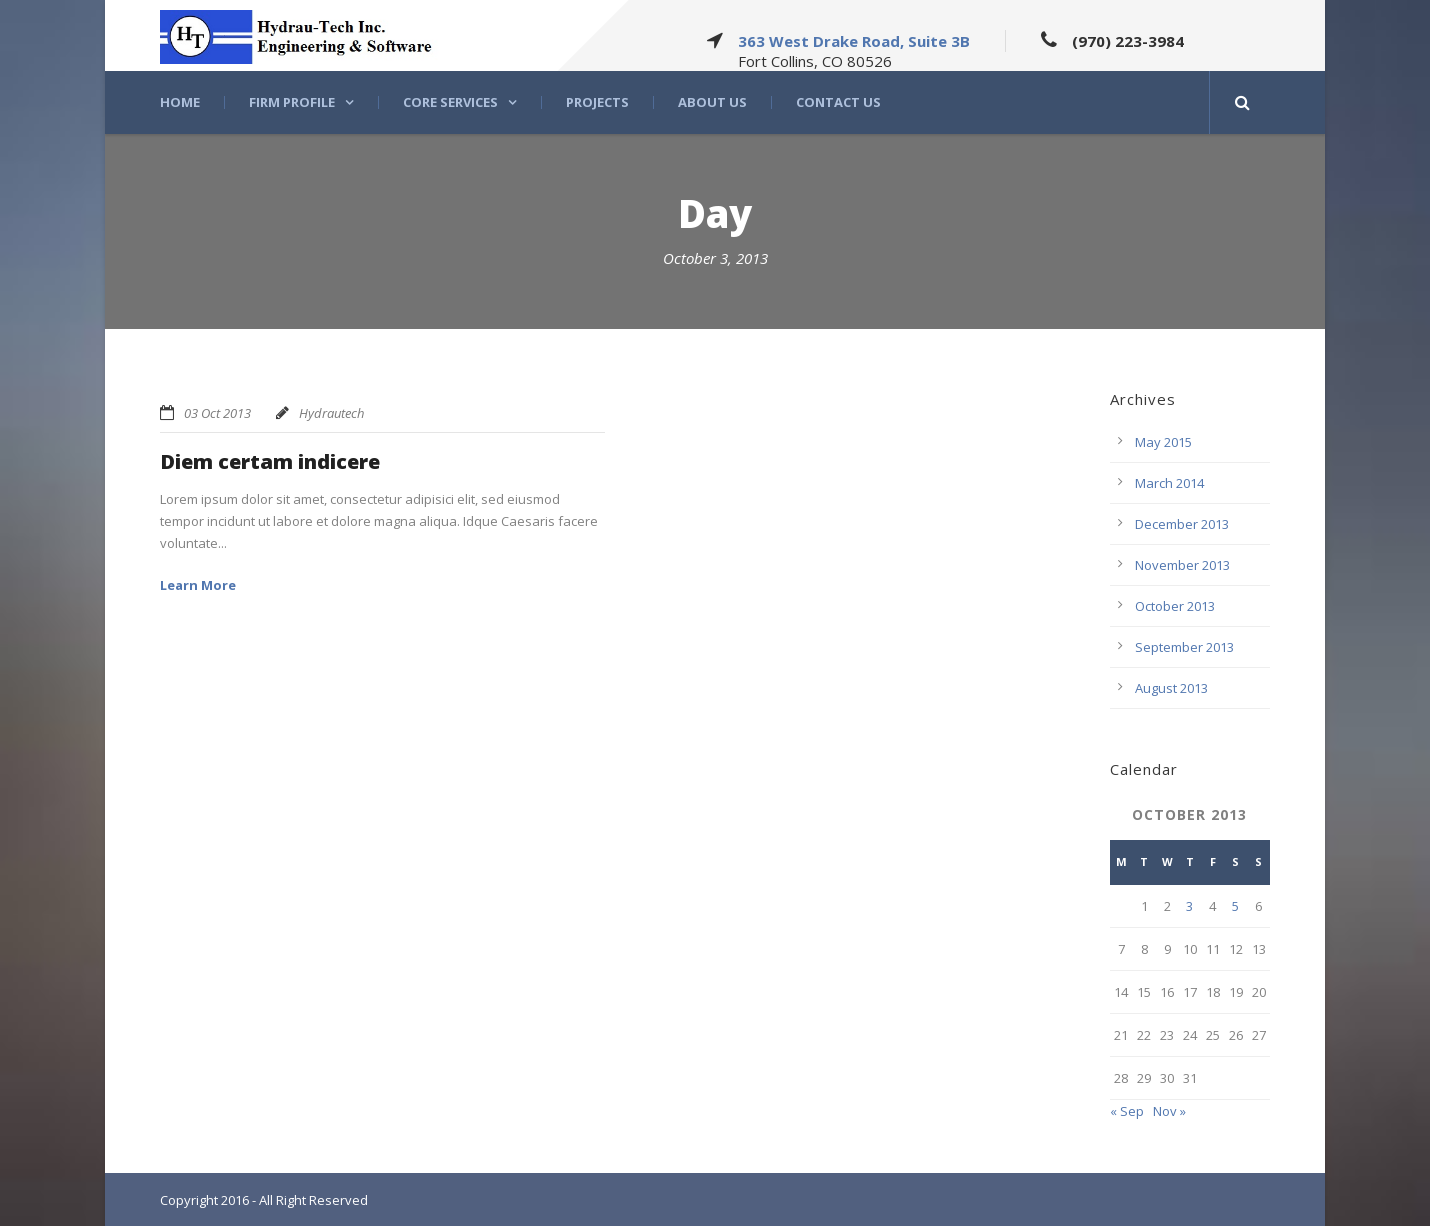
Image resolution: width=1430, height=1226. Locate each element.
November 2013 (1182, 565)
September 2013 (1184, 647)
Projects (597, 102)
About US (712, 102)
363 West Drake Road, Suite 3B (854, 41)
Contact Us (838, 102)
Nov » (1169, 1111)
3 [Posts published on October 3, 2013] (1189, 906)
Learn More (198, 585)
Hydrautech (331, 413)
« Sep (1127, 1111)
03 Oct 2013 (217, 413)
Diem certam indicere (270, 461)
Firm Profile (292, 102)
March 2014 (1169, 483)
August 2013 (1171, 688)
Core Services (450, 102)
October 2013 (1175, 606)
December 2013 (1182, 524)
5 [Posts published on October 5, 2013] (1235, 906)
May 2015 (1163, 442)
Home (180, 102)
